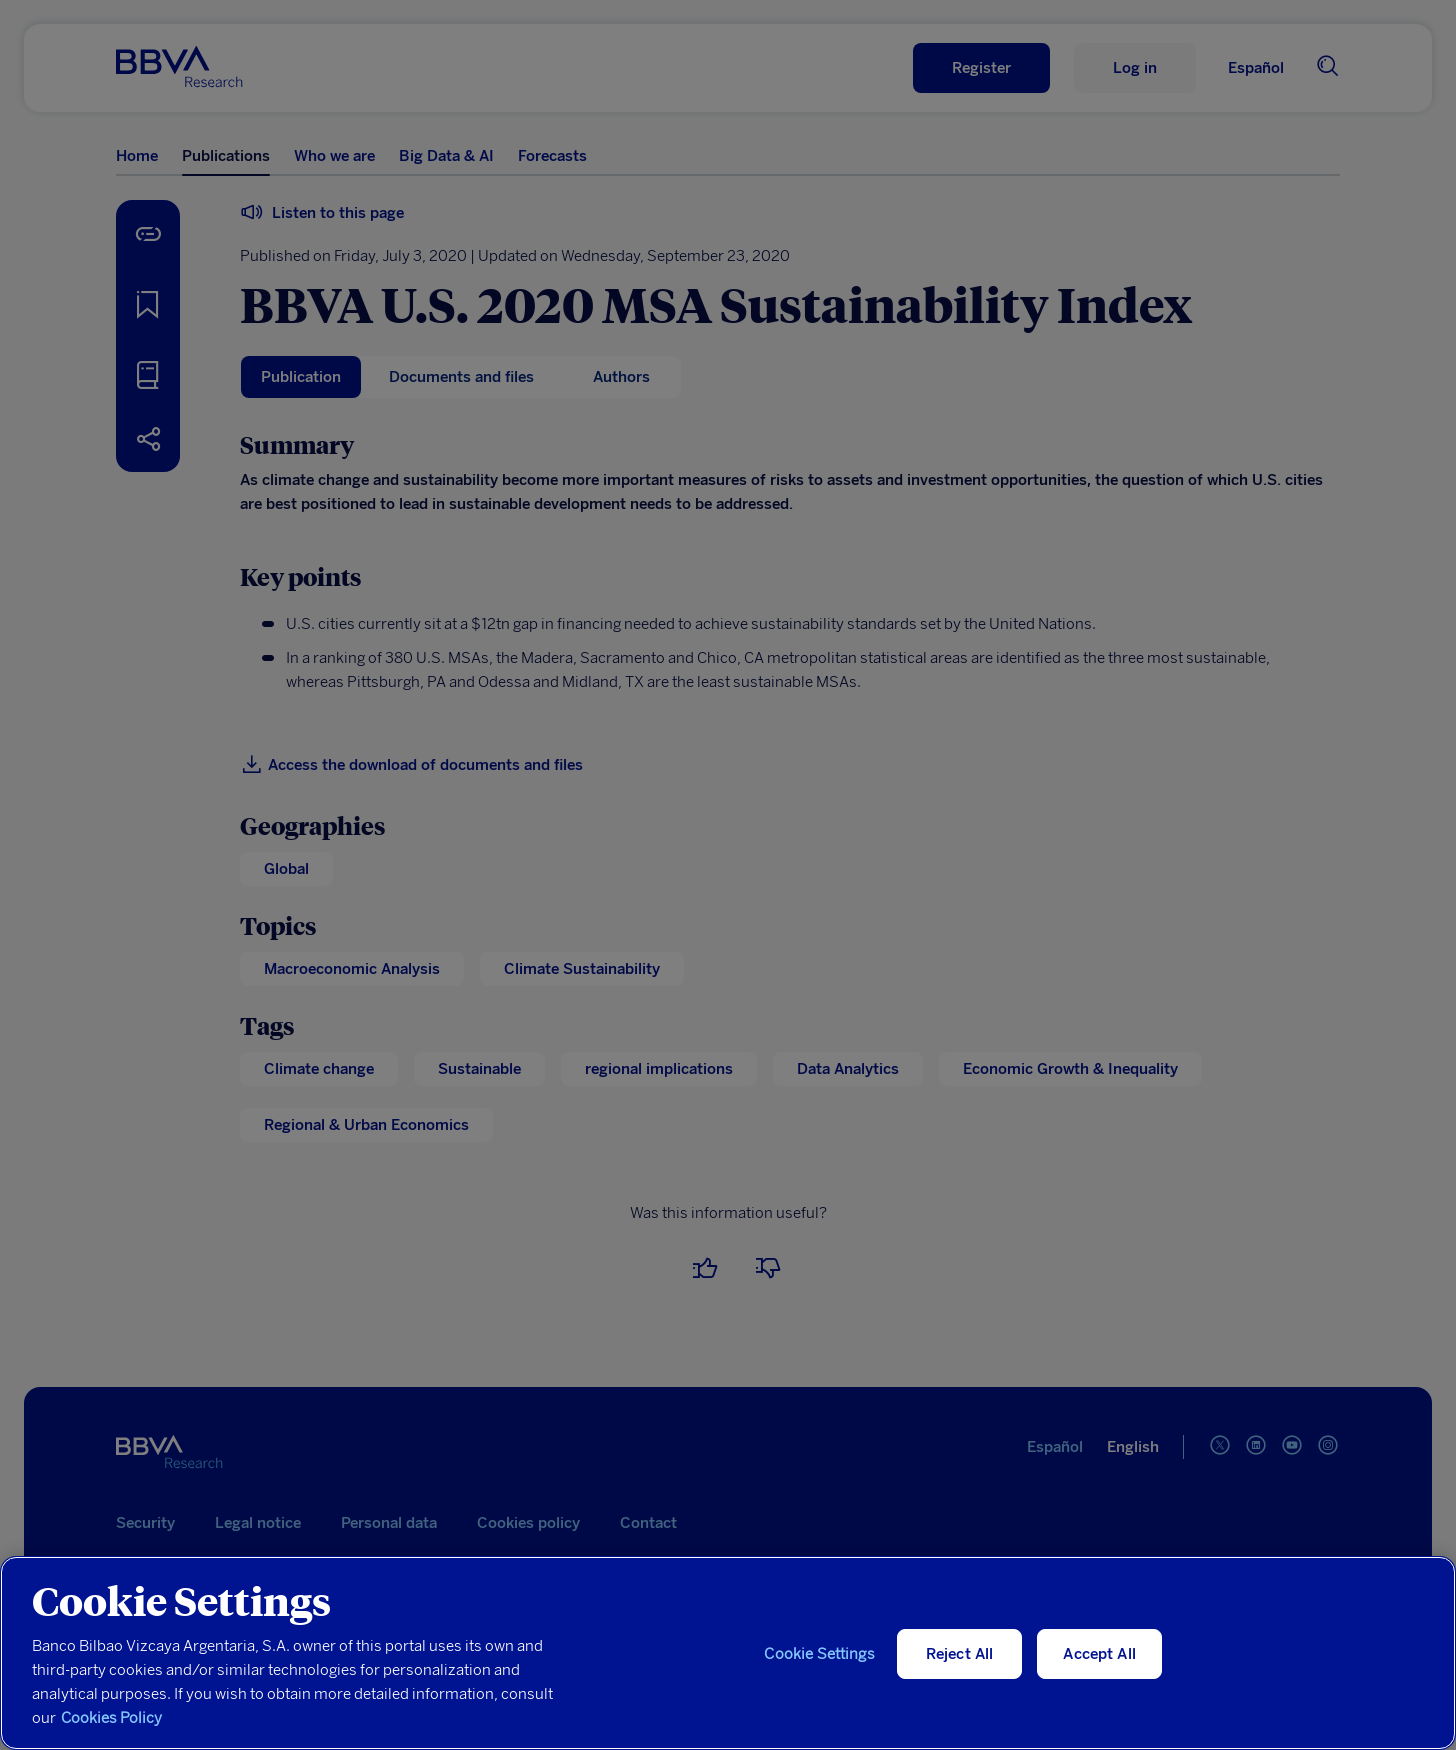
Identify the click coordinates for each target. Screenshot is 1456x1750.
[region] (728, 1653)
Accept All (1099, 1654)
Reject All (960, 1654)
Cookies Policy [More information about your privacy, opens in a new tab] (111, 1718)
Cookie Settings (819, 1654)
